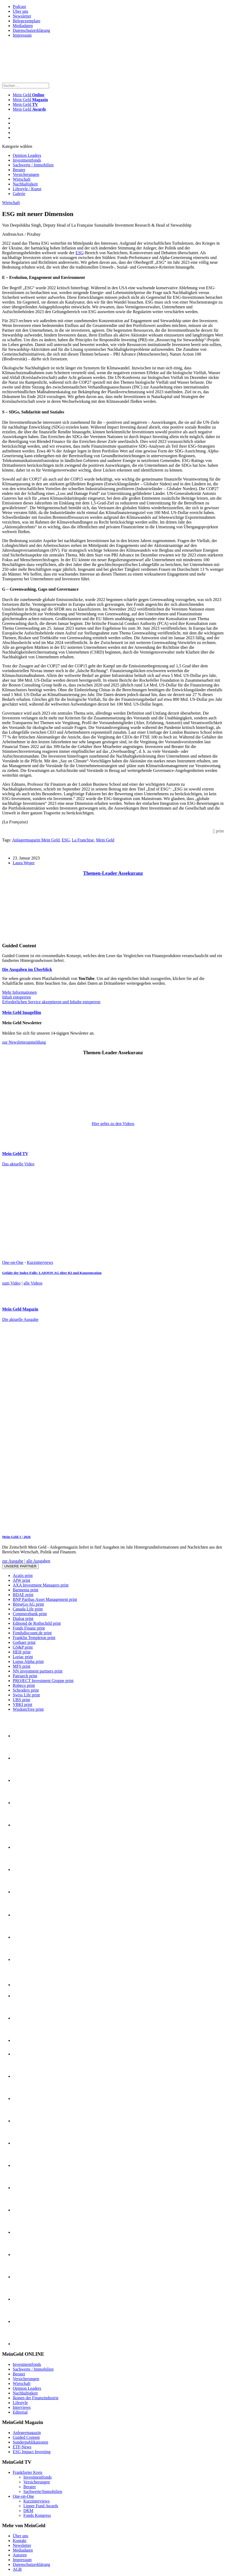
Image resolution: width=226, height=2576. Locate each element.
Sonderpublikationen (30, 2442)
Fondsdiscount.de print (32, 1633)
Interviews (22, 2407)
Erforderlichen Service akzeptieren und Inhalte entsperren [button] (51, 1002)
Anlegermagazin (27, 2432)
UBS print (21, 1699)
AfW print (21, 1580)
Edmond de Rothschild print (37, 1623)
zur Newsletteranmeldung (24, 1042)
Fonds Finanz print (29, 1628)
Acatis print (23, 1575)
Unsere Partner (20, 1566)
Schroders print (26, 1690)
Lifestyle (20, 2402)
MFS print (21, 1666)
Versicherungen (26, 174)
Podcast (19, 6)
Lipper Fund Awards (40, 2506)
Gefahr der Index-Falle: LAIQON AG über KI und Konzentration (51, 1273)
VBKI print (22, 1704)
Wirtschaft (22, 179)
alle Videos (33, 1283)
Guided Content (26, 2437)
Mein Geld (30, 99)
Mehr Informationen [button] (19, 992)
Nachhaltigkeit (25, 184)
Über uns (20, 11)
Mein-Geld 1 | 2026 (16, 1537)
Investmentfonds (27, 160)
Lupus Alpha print (28, 1661)
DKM (28, 2510)
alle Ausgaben (38, 1561)
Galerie (19, 193)
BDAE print (23, 1594)
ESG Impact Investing (31, 2451)
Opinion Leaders (27, 155)
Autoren (20, 2555)
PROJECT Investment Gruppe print (43, 1680)
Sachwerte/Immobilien (42, 2491)
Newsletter (22, 16)
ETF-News (22, 2447)
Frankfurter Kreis (27, 2472)
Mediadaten (23, 25)
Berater (19, 169)
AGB (17, 2569)
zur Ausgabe (12, 1561)
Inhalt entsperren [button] (16, 997)
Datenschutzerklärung (31, 30)
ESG (79, 252)
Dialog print (23, 1618)
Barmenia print (25, 1590)
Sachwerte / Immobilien (33, 165)
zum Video (11, 1283)
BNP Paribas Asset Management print (45, 1599)
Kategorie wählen (17, 146)
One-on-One (12, 1262)
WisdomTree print (28, 1709)
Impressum (22, 35)
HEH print (22, 1652)
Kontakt (20, 2540)
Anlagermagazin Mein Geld (36, 840)
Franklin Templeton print (34, 1637)
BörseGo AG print (28, 1604)
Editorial (20, 2412)
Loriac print (23, 1656)
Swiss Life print (26, 1695)
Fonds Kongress (37, 2515)
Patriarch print (25, 1676)
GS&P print (23, 1647)
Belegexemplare (26, 21)
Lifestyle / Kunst (27, 189)
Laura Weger (24, 863)
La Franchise (83, 840)
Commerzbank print (30, 1613)
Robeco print (24, 1685)
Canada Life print (28, 1609)
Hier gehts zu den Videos (113, 1123)
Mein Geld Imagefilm (21, 1012)
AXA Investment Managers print (41, 1585)
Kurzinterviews (40, 1262)
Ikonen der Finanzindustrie (35, 2398)
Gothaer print (24, 1642)
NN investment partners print (37, 1671)
